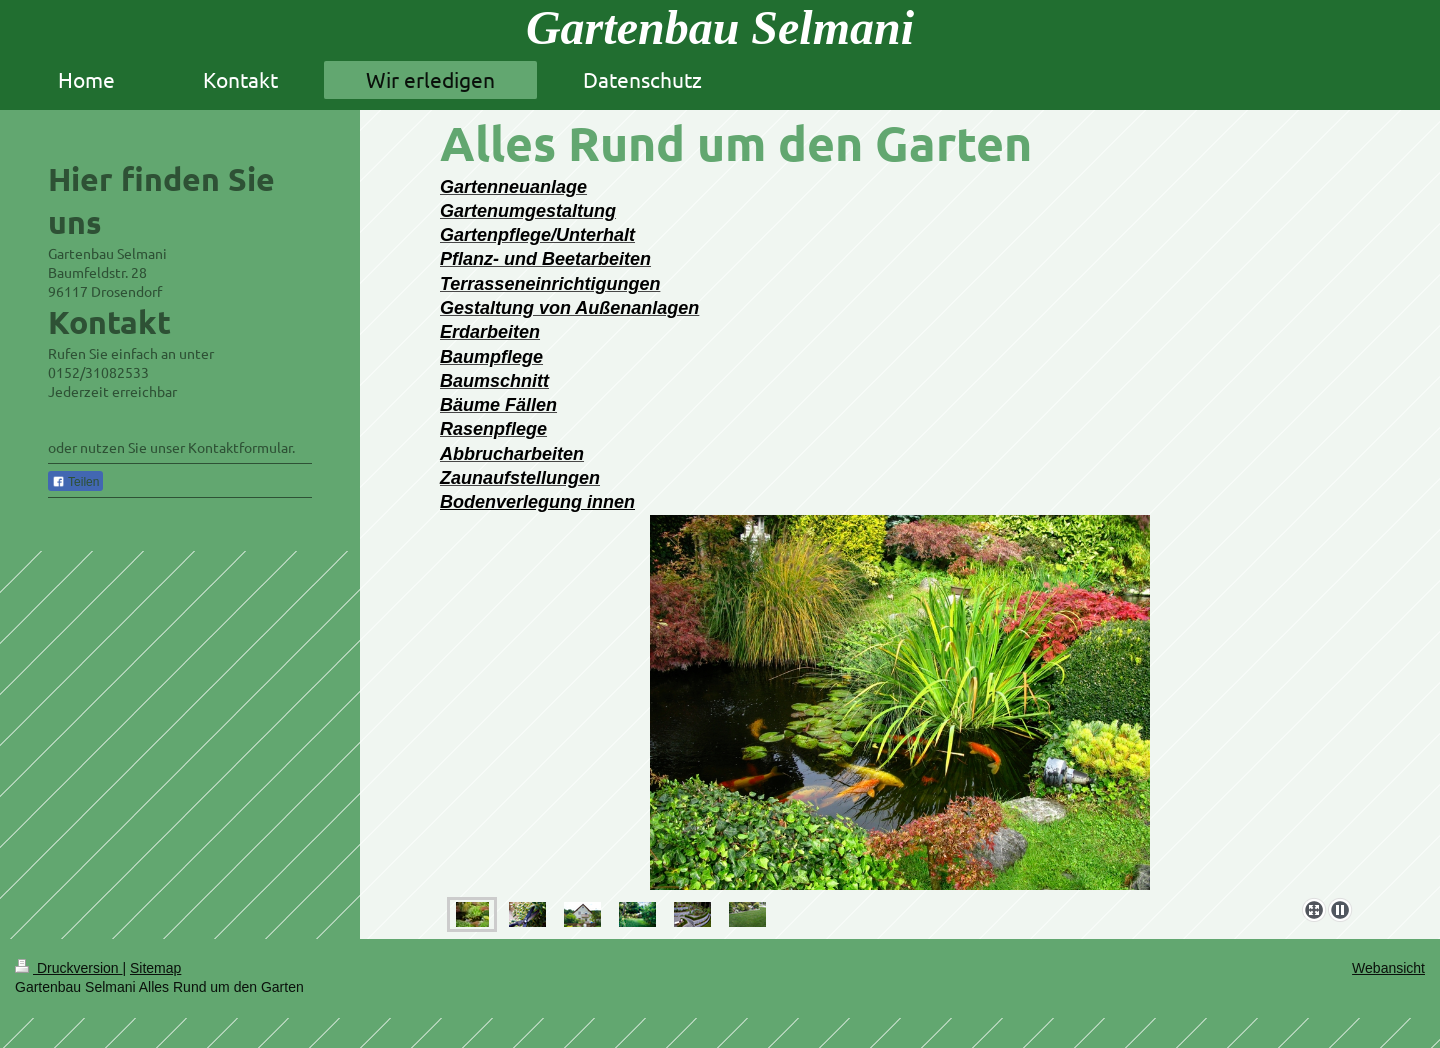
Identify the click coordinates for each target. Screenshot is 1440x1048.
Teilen (75, 482)
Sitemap (155, 968)
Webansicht (1388, 968)
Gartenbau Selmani (720, 27)
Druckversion (68, 968)
